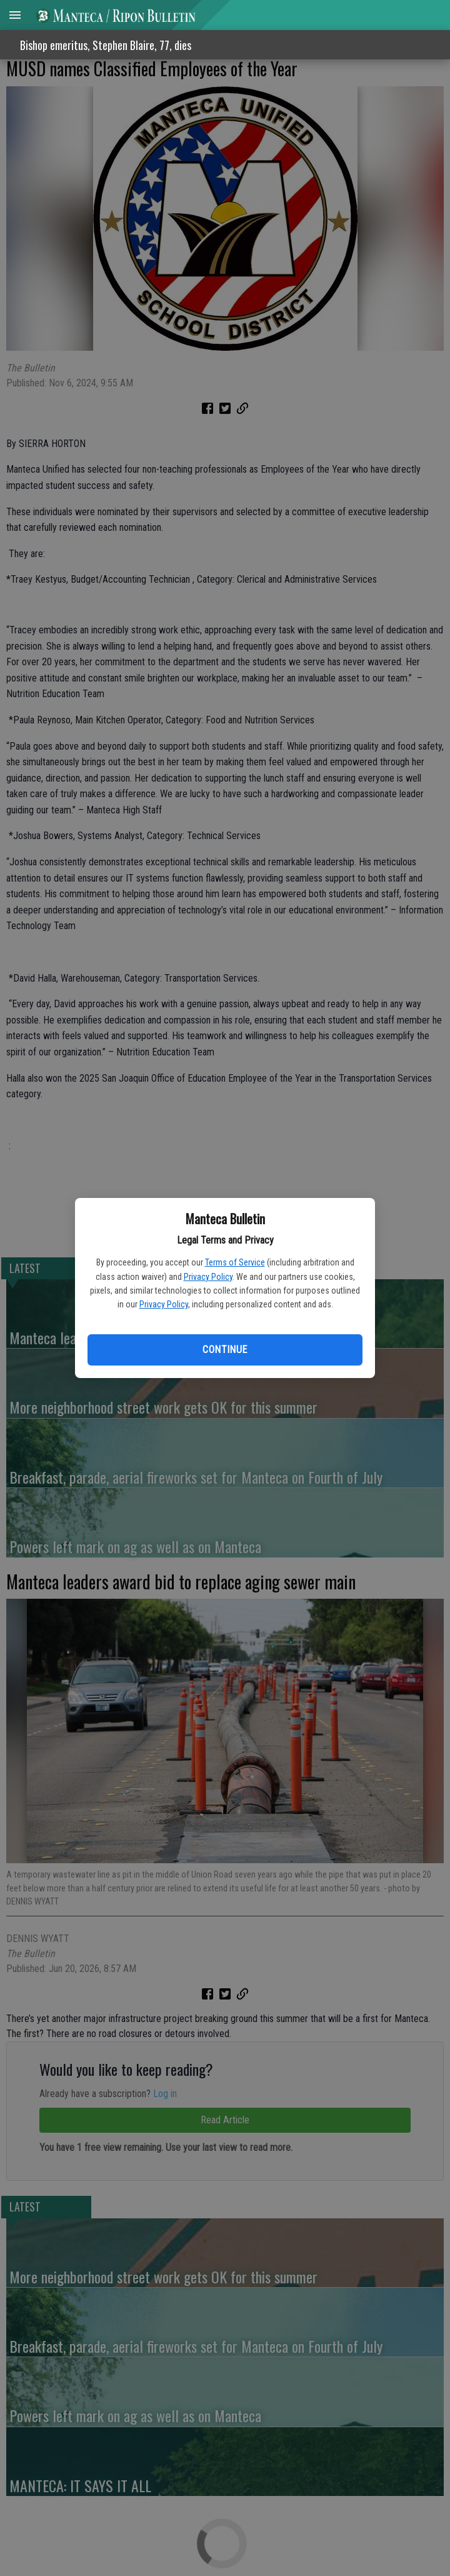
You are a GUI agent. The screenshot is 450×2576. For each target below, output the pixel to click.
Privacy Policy (208, 1277)
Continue (224, 1350)
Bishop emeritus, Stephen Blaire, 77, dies (105, 45)
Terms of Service (235, 1262)
